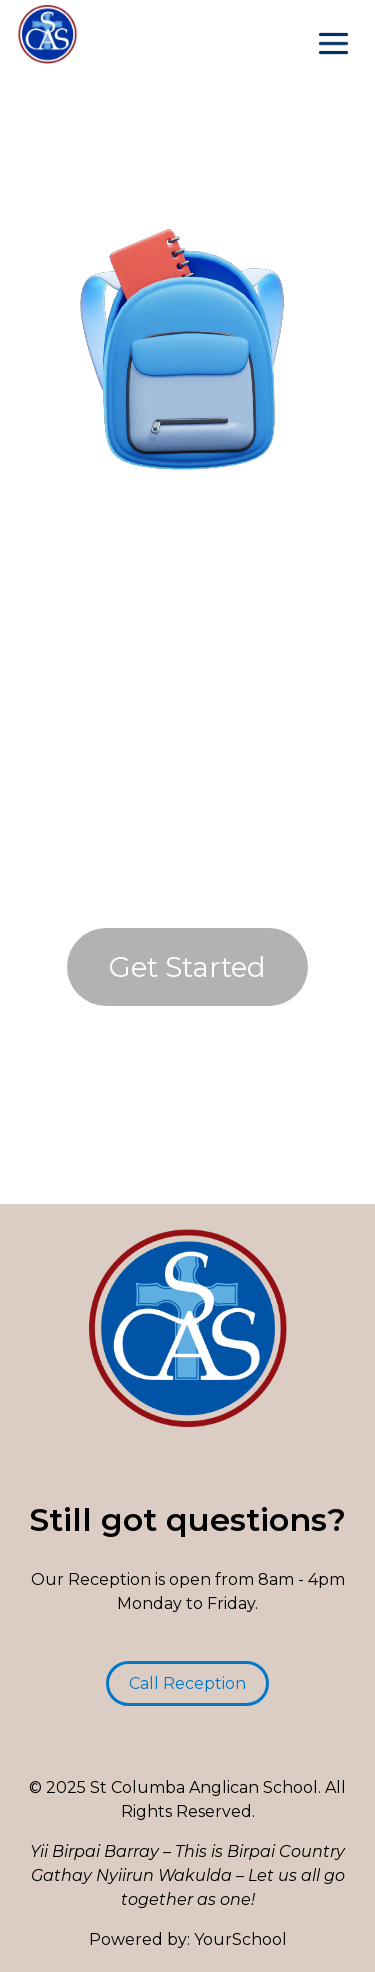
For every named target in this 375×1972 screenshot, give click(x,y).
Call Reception (187, 1683)
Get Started (187, 967)
